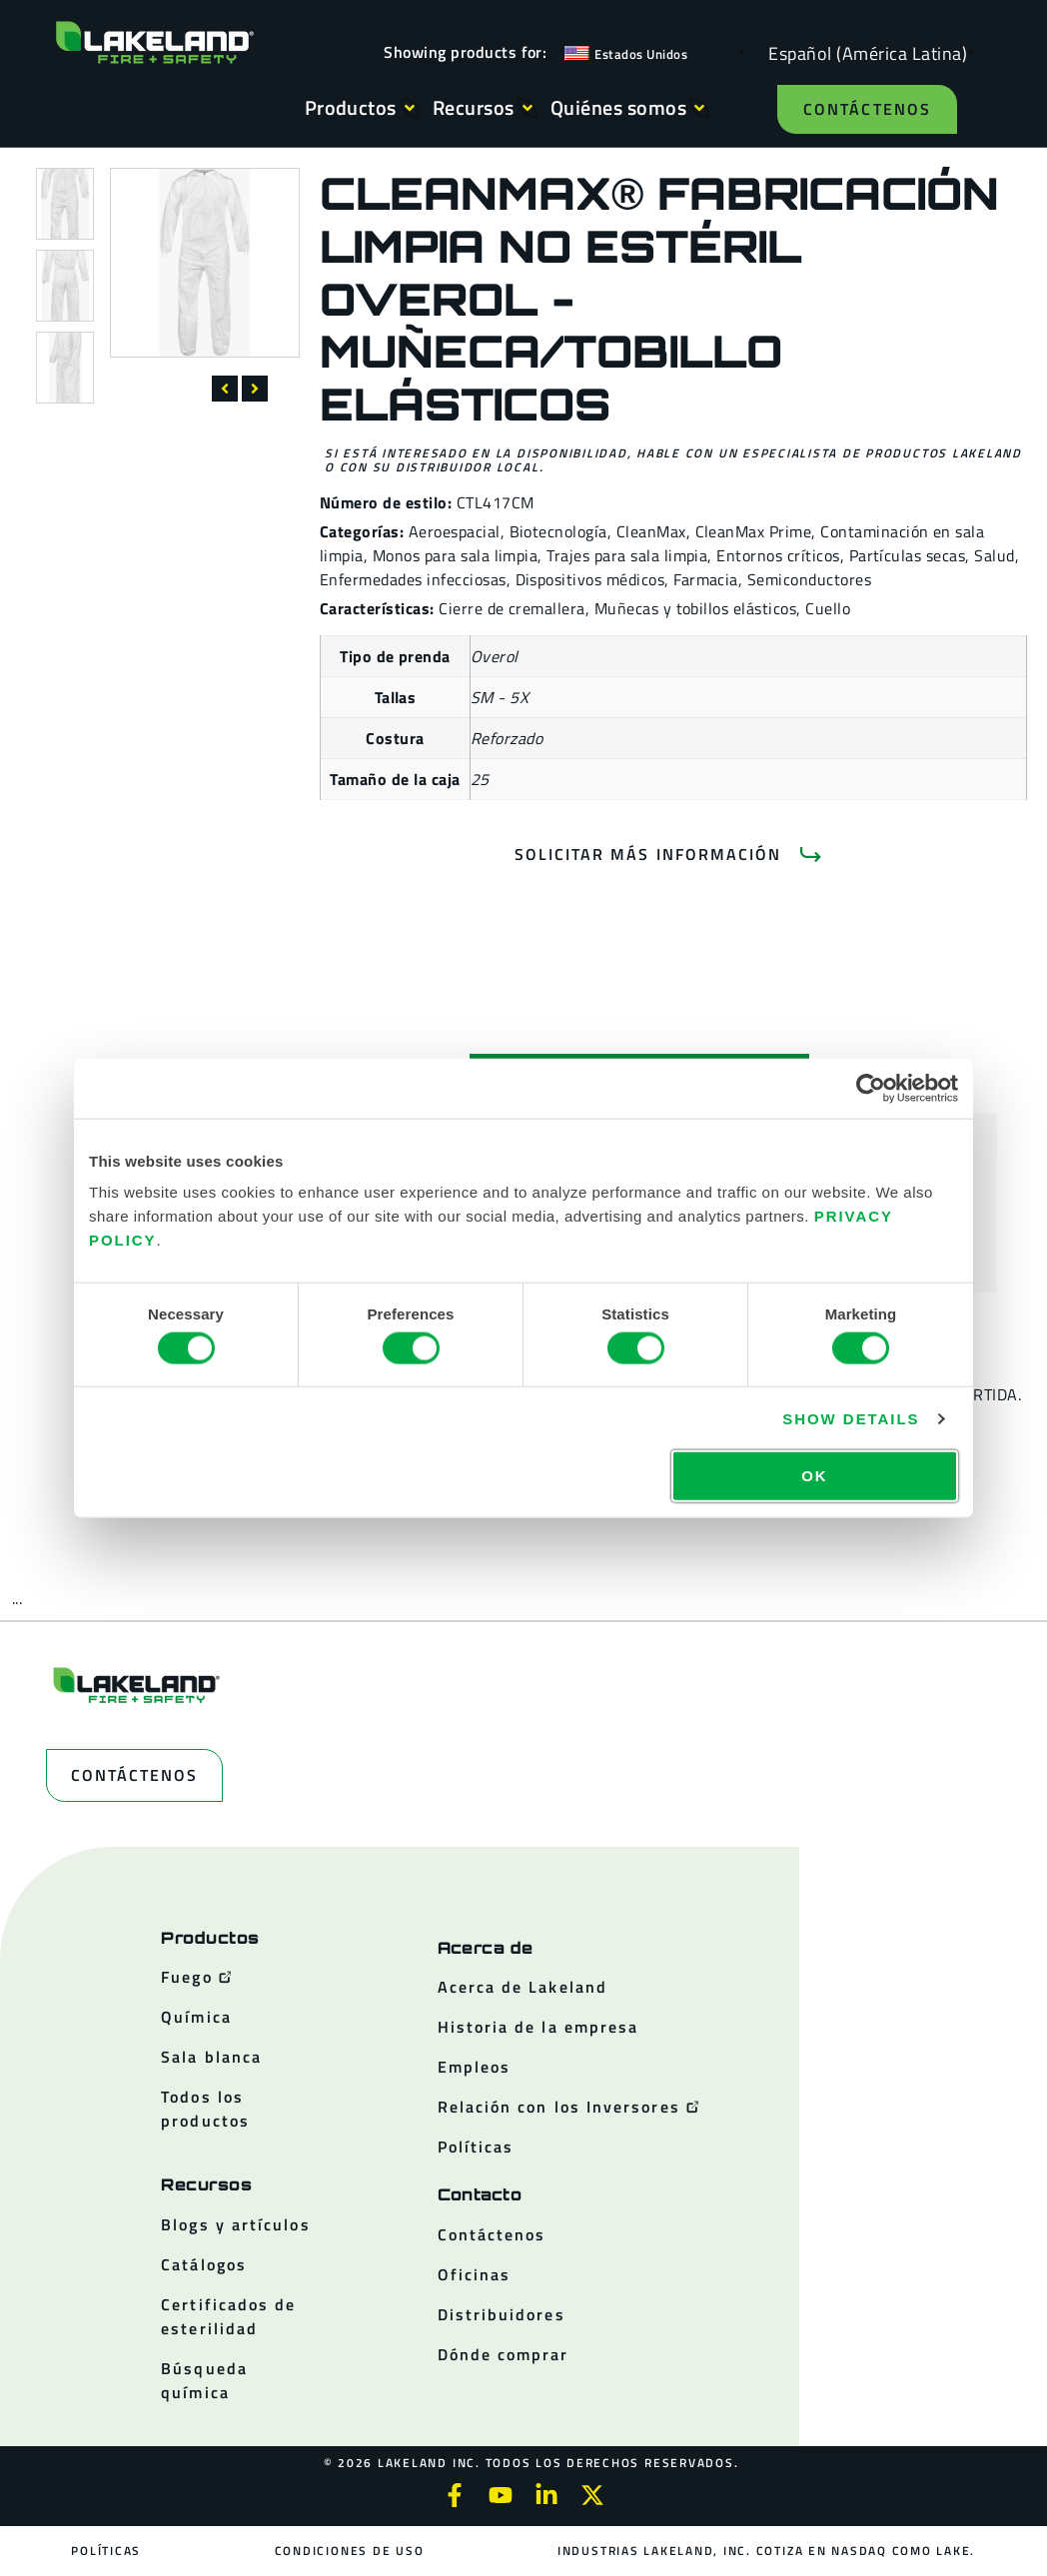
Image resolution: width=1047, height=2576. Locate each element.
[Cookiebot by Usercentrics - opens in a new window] (870, 1088)
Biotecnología (558, 531)
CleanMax (651, 531)
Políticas (107, 2550)
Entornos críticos (777, 555)
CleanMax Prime (753, 531)
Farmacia (705, 579)
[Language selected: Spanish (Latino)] (862, 52)
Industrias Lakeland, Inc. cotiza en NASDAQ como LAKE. (766, 2550)
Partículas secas (907, 555)
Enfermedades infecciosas (413, 579)
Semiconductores (809, 579)
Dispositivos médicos (590, 579)
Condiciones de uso (350, 2550)
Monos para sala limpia (455, 555)
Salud (994, 555)
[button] (225, 389)
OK (814, 1475)
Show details (850, 1417)
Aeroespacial (455, 531)
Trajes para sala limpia (626, 555)
